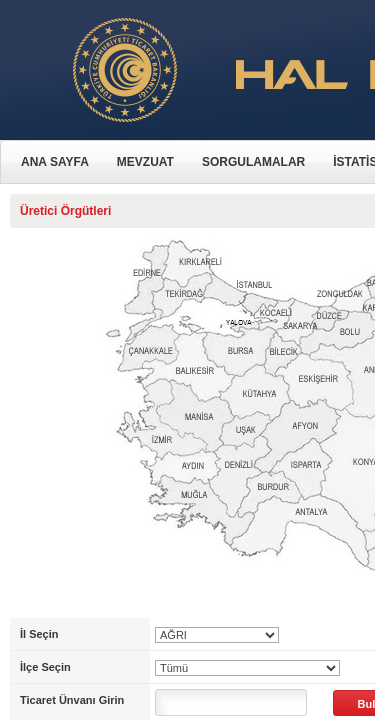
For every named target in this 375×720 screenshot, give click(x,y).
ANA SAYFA (55, 162)
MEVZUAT (145, 162)
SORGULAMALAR (253, 162)
